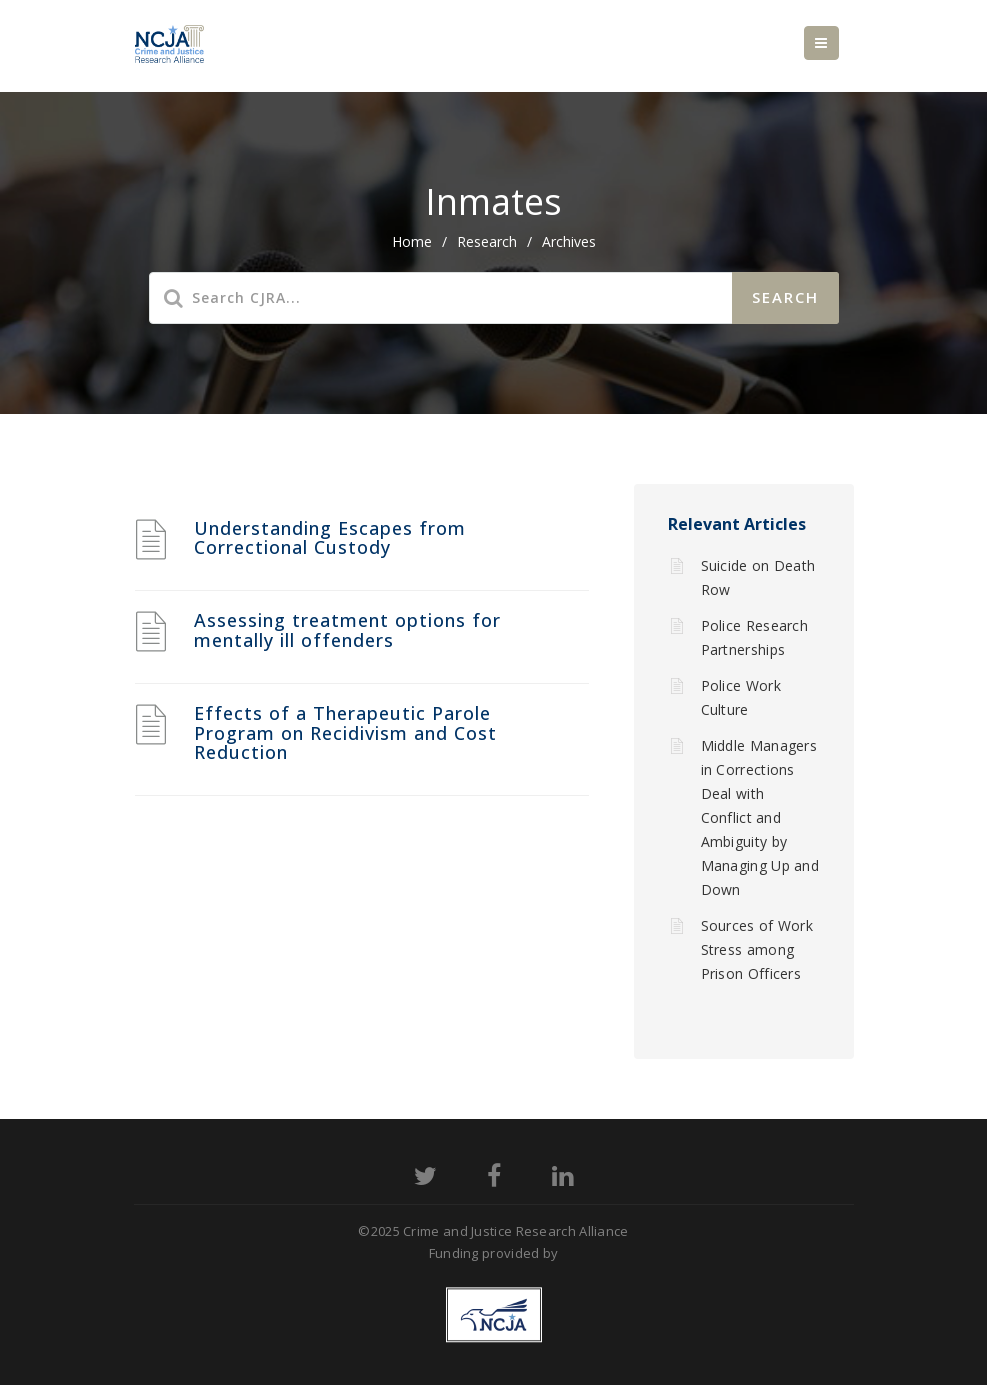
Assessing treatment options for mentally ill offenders (347, 630)
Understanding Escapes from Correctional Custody (330, 538)
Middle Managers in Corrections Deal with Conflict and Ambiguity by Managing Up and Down (760, 817)
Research (487, 241)
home (412, 241)
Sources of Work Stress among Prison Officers (757, 949)
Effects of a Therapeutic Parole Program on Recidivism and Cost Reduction (345, 733)
